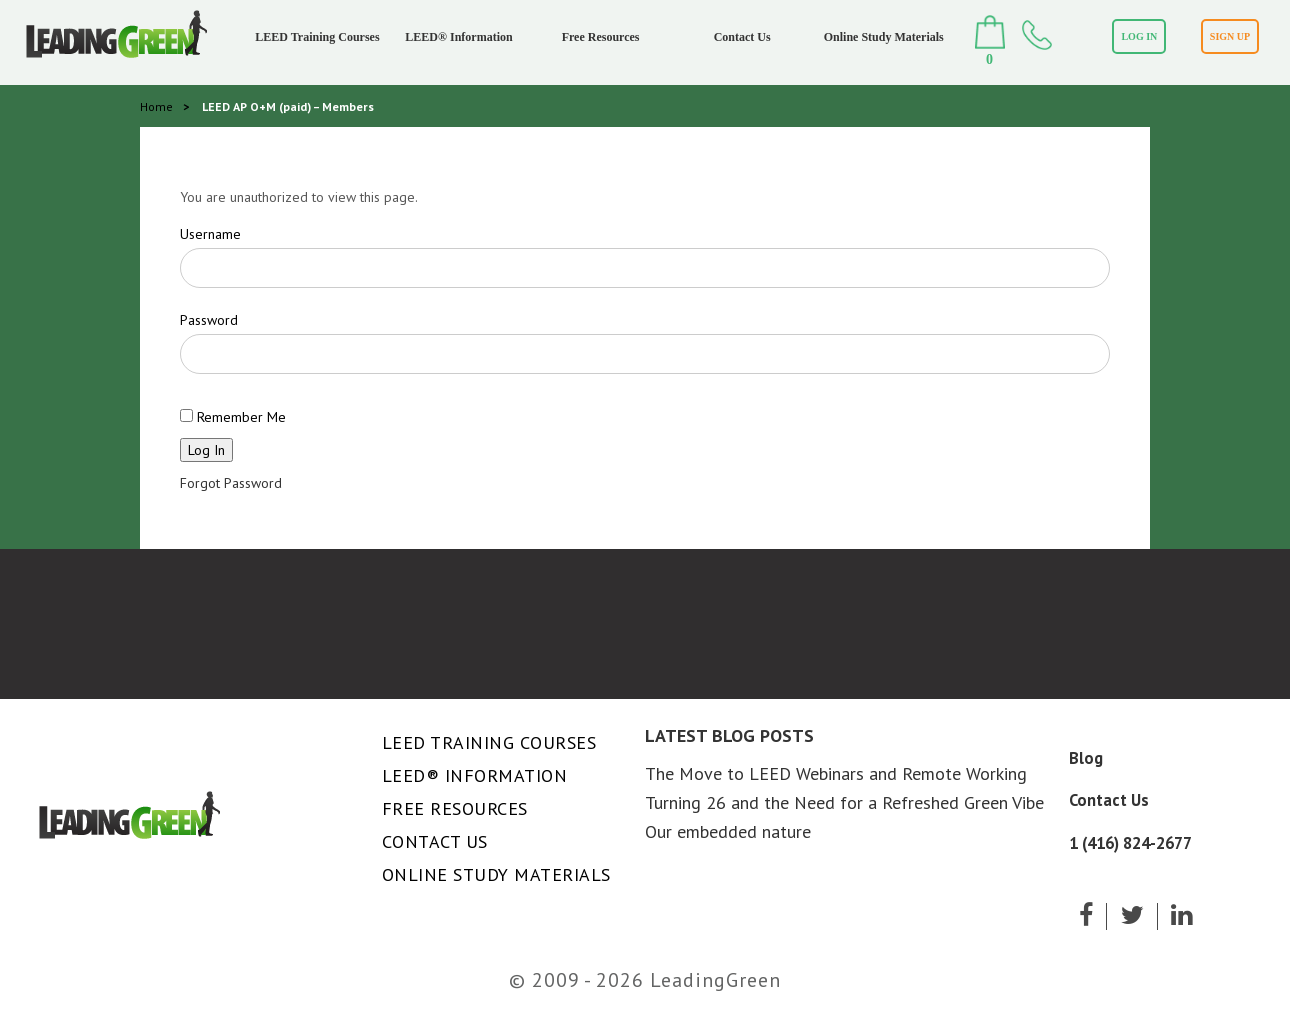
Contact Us (742, 37)
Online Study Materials (884, 37)
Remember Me (233, 416)
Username (210, 234)
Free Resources (601, 37)
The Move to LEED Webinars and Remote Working (836, 773)
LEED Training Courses (317, 37)
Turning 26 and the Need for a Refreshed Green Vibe (844, 802)
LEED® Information (458, 37)
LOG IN (1139, 36)
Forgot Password (231, 483)
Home (156, 106)
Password (209, 320)
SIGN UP (1230, 36)
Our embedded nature (728, 831)
